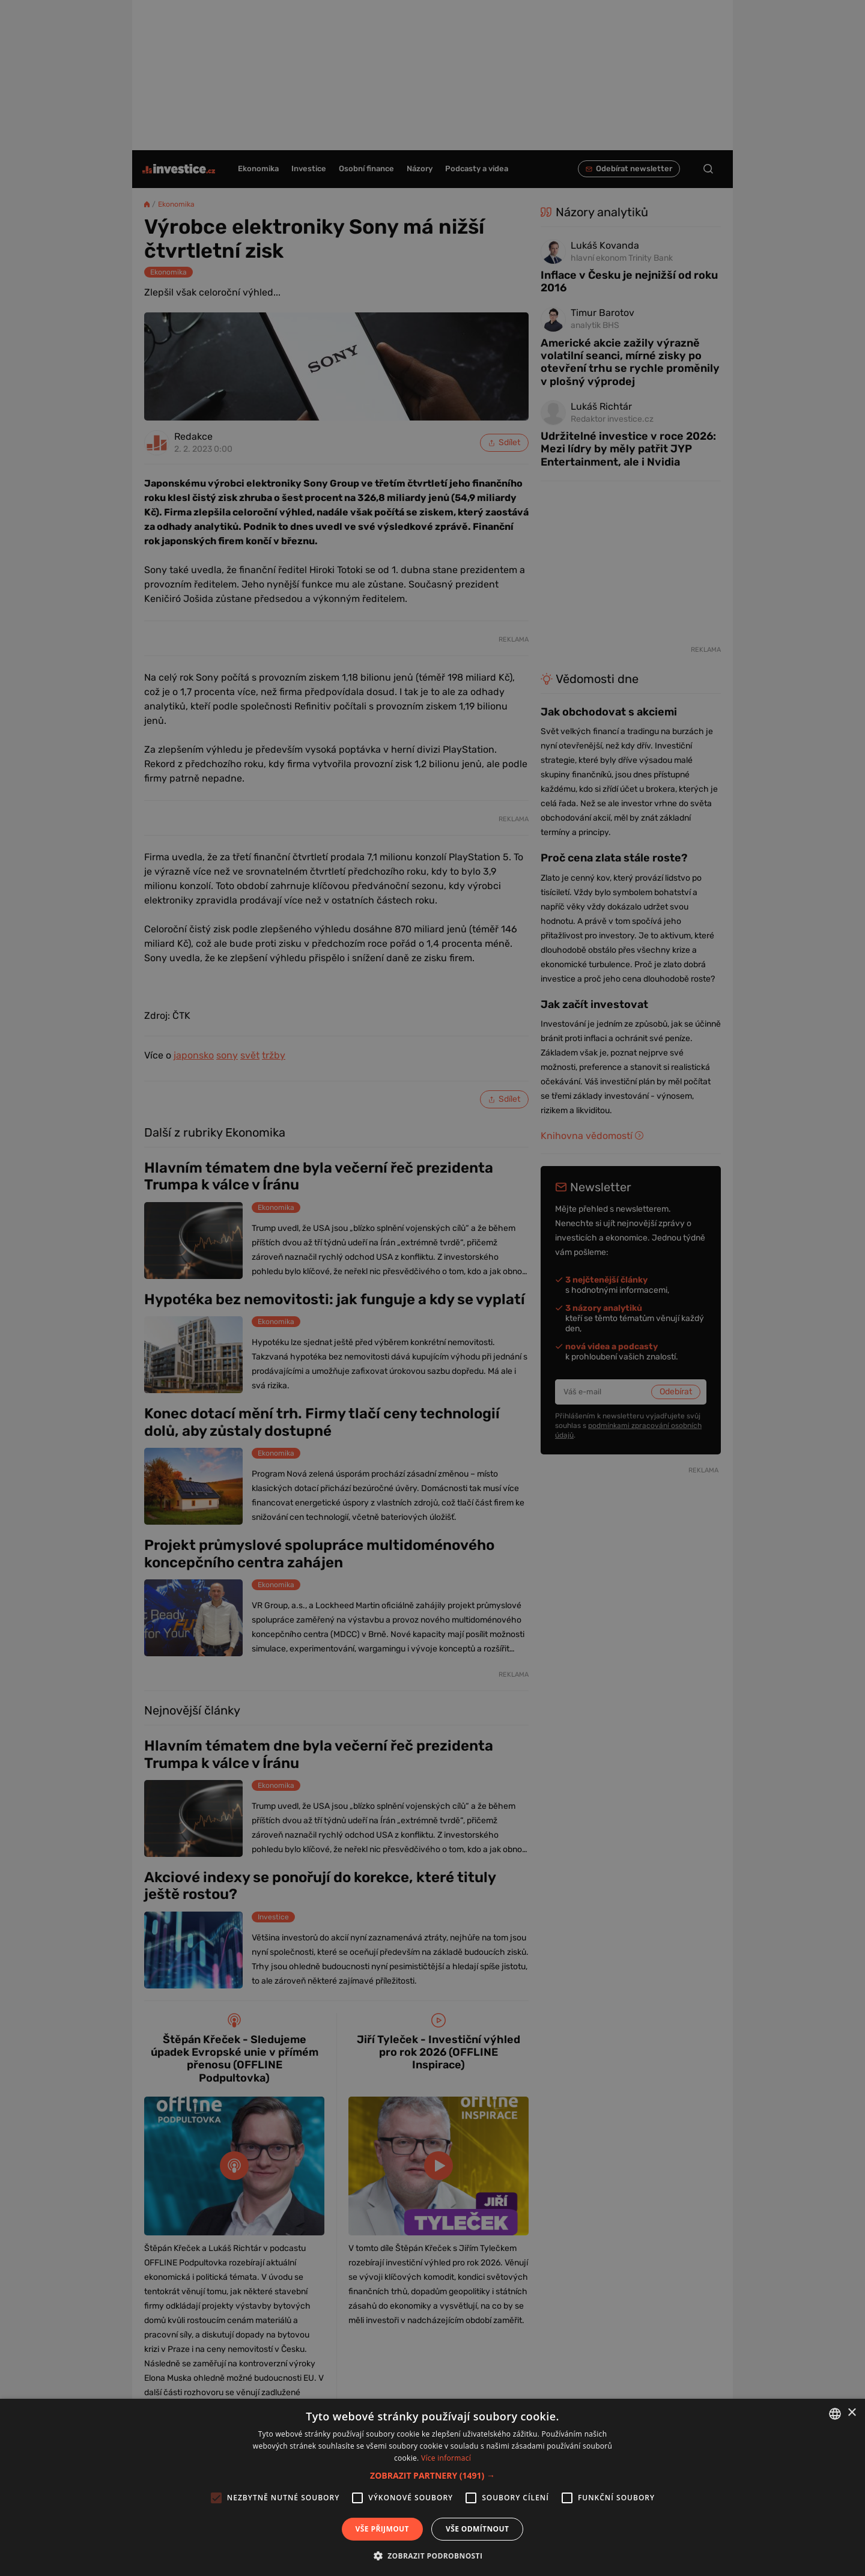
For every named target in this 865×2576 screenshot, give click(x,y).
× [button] (851, 2412)
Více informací (446, 2458)
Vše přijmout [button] (382, 2529)
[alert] (432, 1288)
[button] (432, 2475)
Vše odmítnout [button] (477, 2529)
